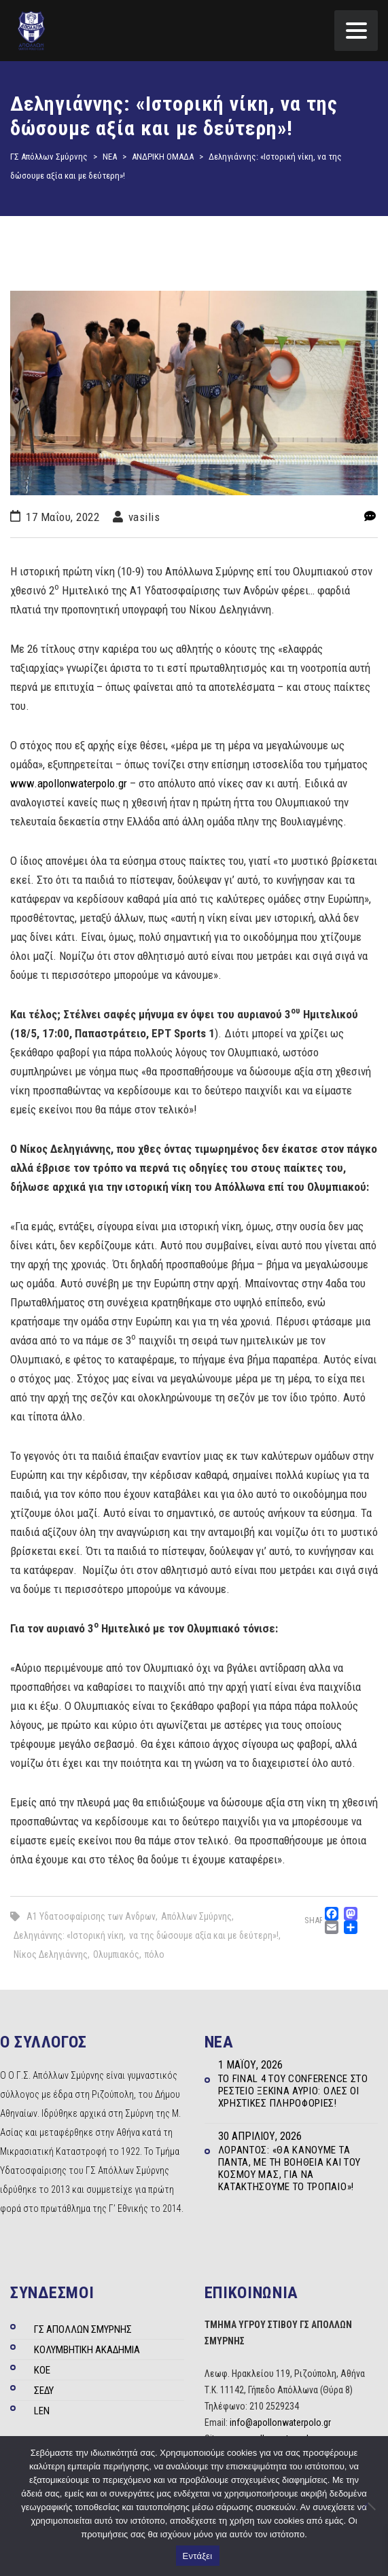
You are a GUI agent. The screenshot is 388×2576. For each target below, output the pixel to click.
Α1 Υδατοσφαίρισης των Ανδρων (91, 1916)
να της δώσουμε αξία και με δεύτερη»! (204, 1935)
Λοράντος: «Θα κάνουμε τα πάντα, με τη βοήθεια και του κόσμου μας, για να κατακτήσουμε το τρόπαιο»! (289, 2168)
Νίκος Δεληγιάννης (51, 1954)
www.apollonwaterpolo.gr (68, 783)
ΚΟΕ (42, 2370)
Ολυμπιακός (116, 1954)
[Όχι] (371, 2506)
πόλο (154, 1954)
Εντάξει (198, 2556)
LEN (42, 2411)
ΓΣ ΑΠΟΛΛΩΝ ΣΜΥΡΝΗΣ (83, 2329)
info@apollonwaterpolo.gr (280, 2422)
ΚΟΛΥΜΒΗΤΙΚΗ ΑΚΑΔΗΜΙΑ (87, 2350)
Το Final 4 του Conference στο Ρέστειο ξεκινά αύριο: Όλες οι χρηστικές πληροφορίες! (293, 2091)
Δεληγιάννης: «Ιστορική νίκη (69, 1935)
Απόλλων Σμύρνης (196, 1916)
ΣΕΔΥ (44, 2390)
